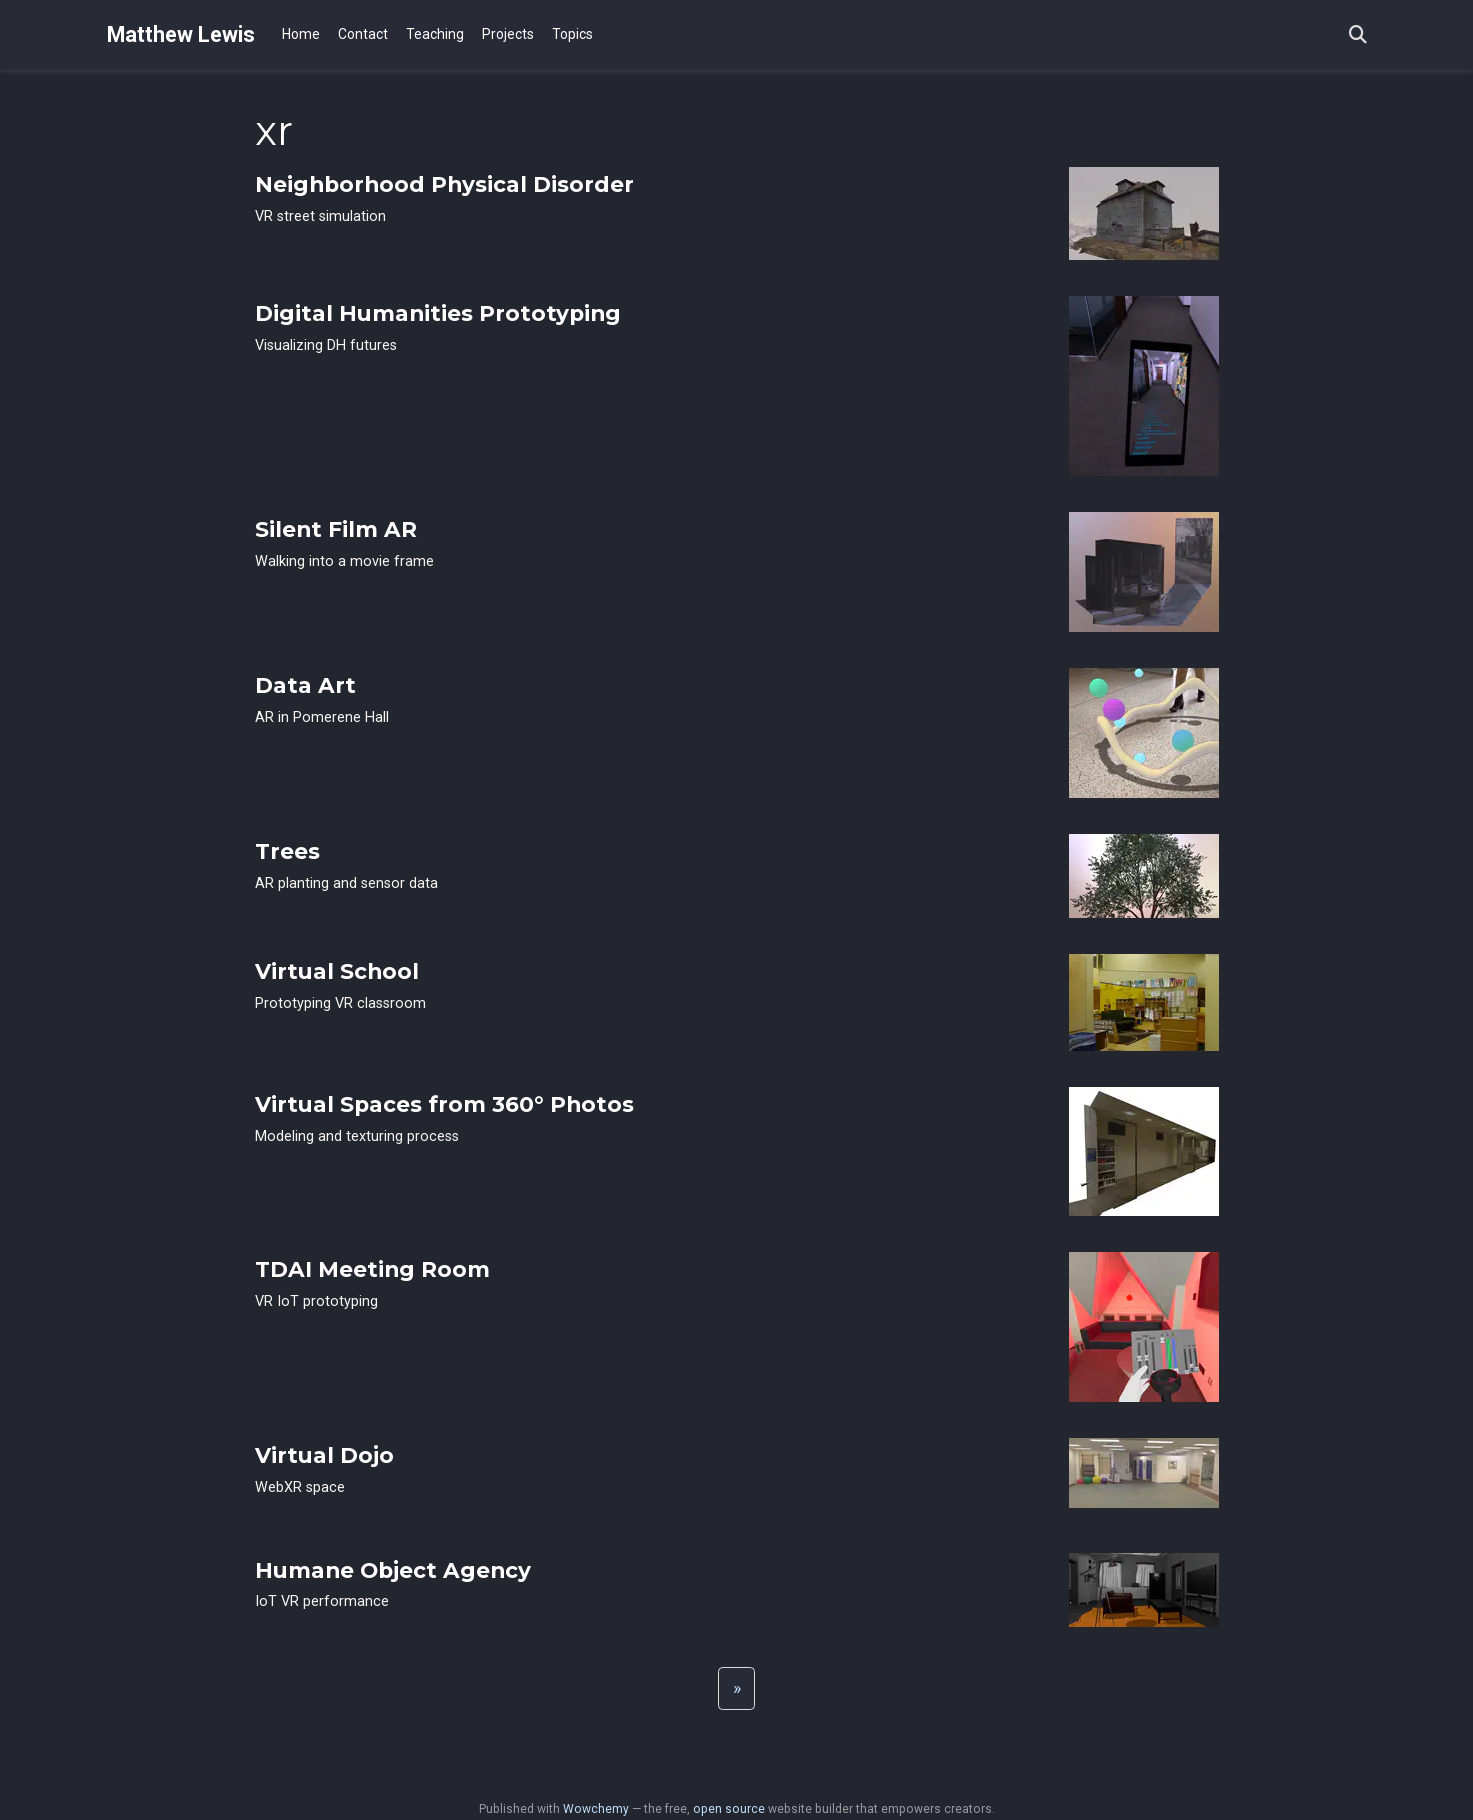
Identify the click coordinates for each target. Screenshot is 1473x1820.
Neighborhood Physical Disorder (444, 184)
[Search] (1358, 35)
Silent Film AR (336, 529)
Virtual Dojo (324, 1455)
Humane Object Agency (393, 1570)
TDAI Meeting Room (372, 1269)
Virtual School (337, 971)
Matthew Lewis (181, 34)
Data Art (305, 685)
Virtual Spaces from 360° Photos (444, 1104)
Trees (287, 851)
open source (729, 1809)
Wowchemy (596, 1809)
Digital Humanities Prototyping (438, 313)
